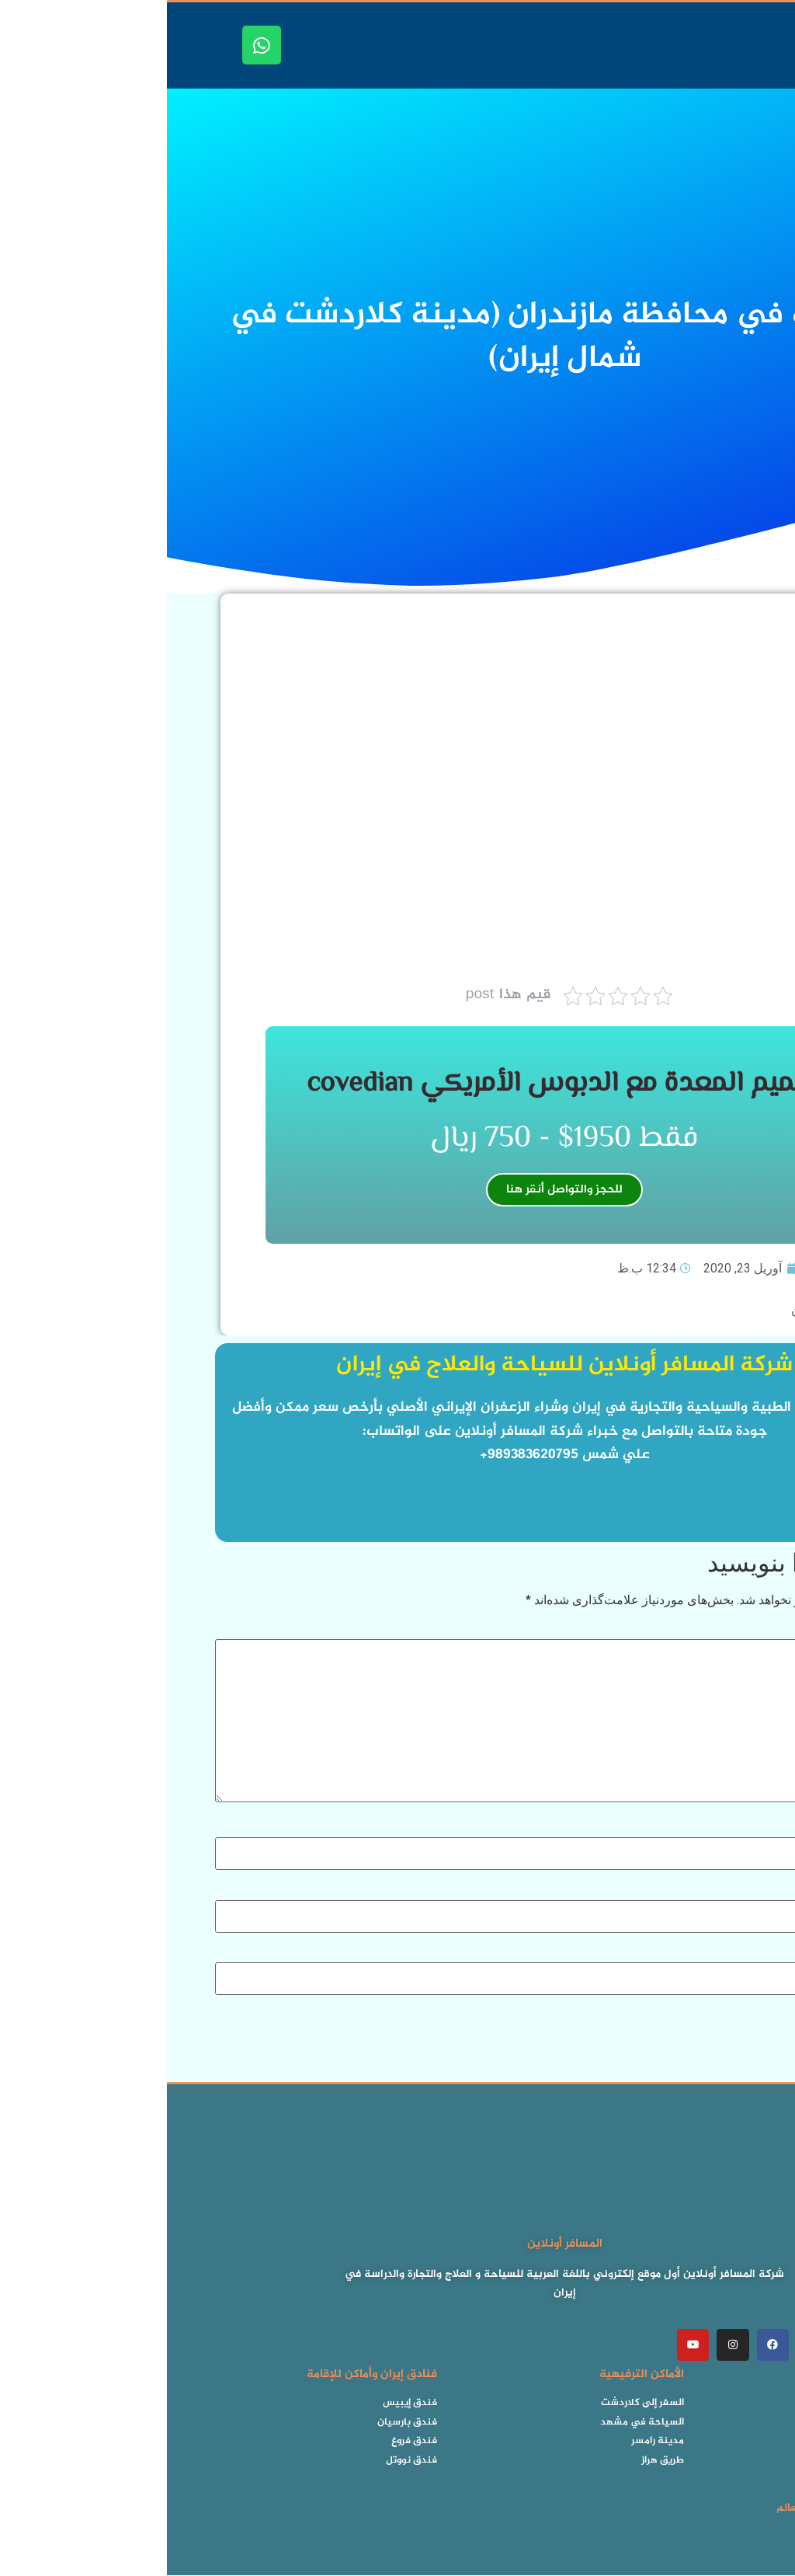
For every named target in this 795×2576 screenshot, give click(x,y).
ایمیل (730, 1891)
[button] (779, 45)
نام (736, 1828)
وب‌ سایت (722, 1954)
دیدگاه (728, 1630)
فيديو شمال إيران (668, 1310)
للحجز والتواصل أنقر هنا (397, 1189)
